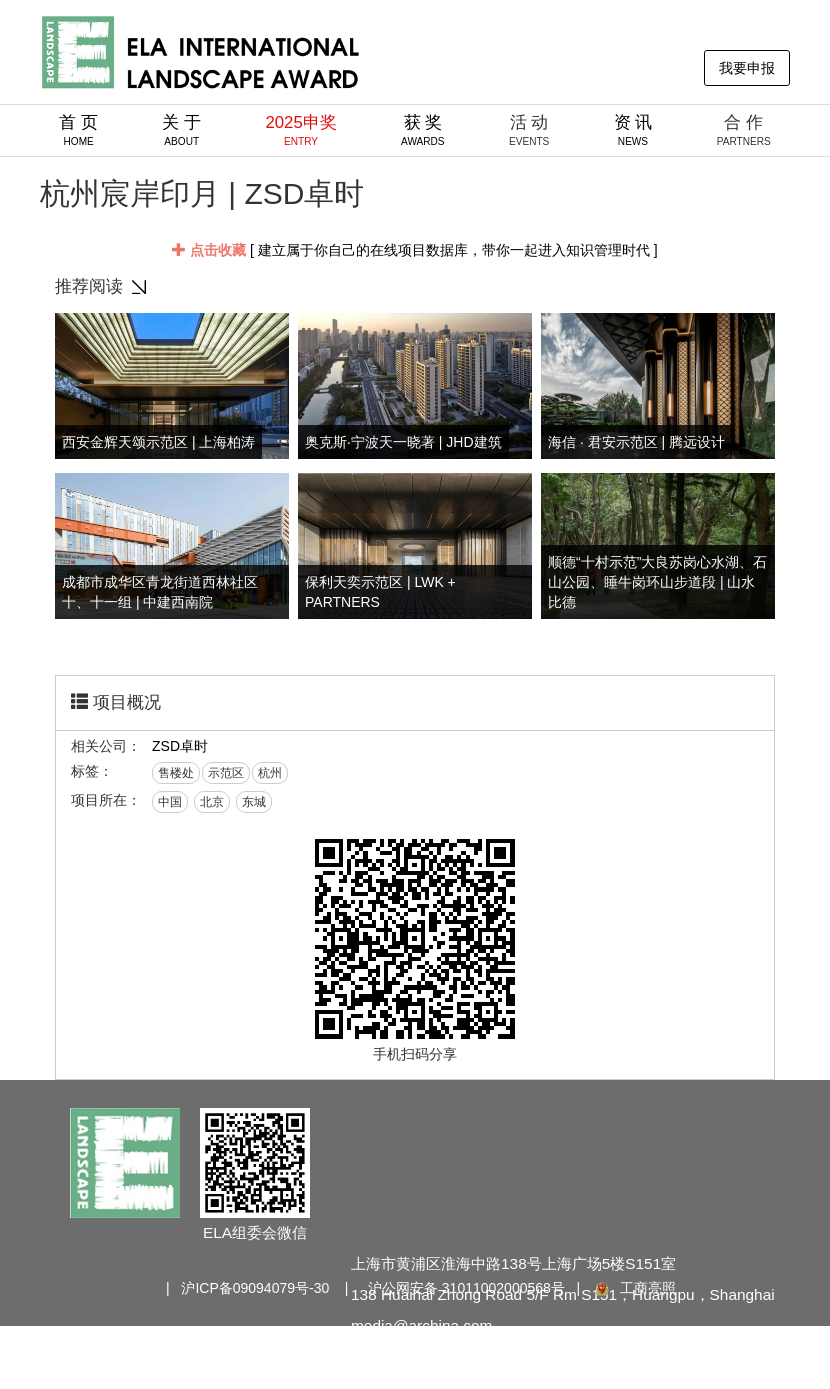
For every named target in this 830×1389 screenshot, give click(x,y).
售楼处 (176, 773)
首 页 (78, 130)
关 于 (181, 130)
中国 (170, 802)
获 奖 (423, 130)
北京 (212, 802)
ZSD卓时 (180, 746)
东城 (254, 802)
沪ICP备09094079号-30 (255, 1288)
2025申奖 (300, 130)
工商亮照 (634, 1288)
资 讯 (633, 130)
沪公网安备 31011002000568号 (466, 1288)
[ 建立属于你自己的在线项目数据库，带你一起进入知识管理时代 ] (414, 250)
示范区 (226, 773)
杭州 (270, 773)
